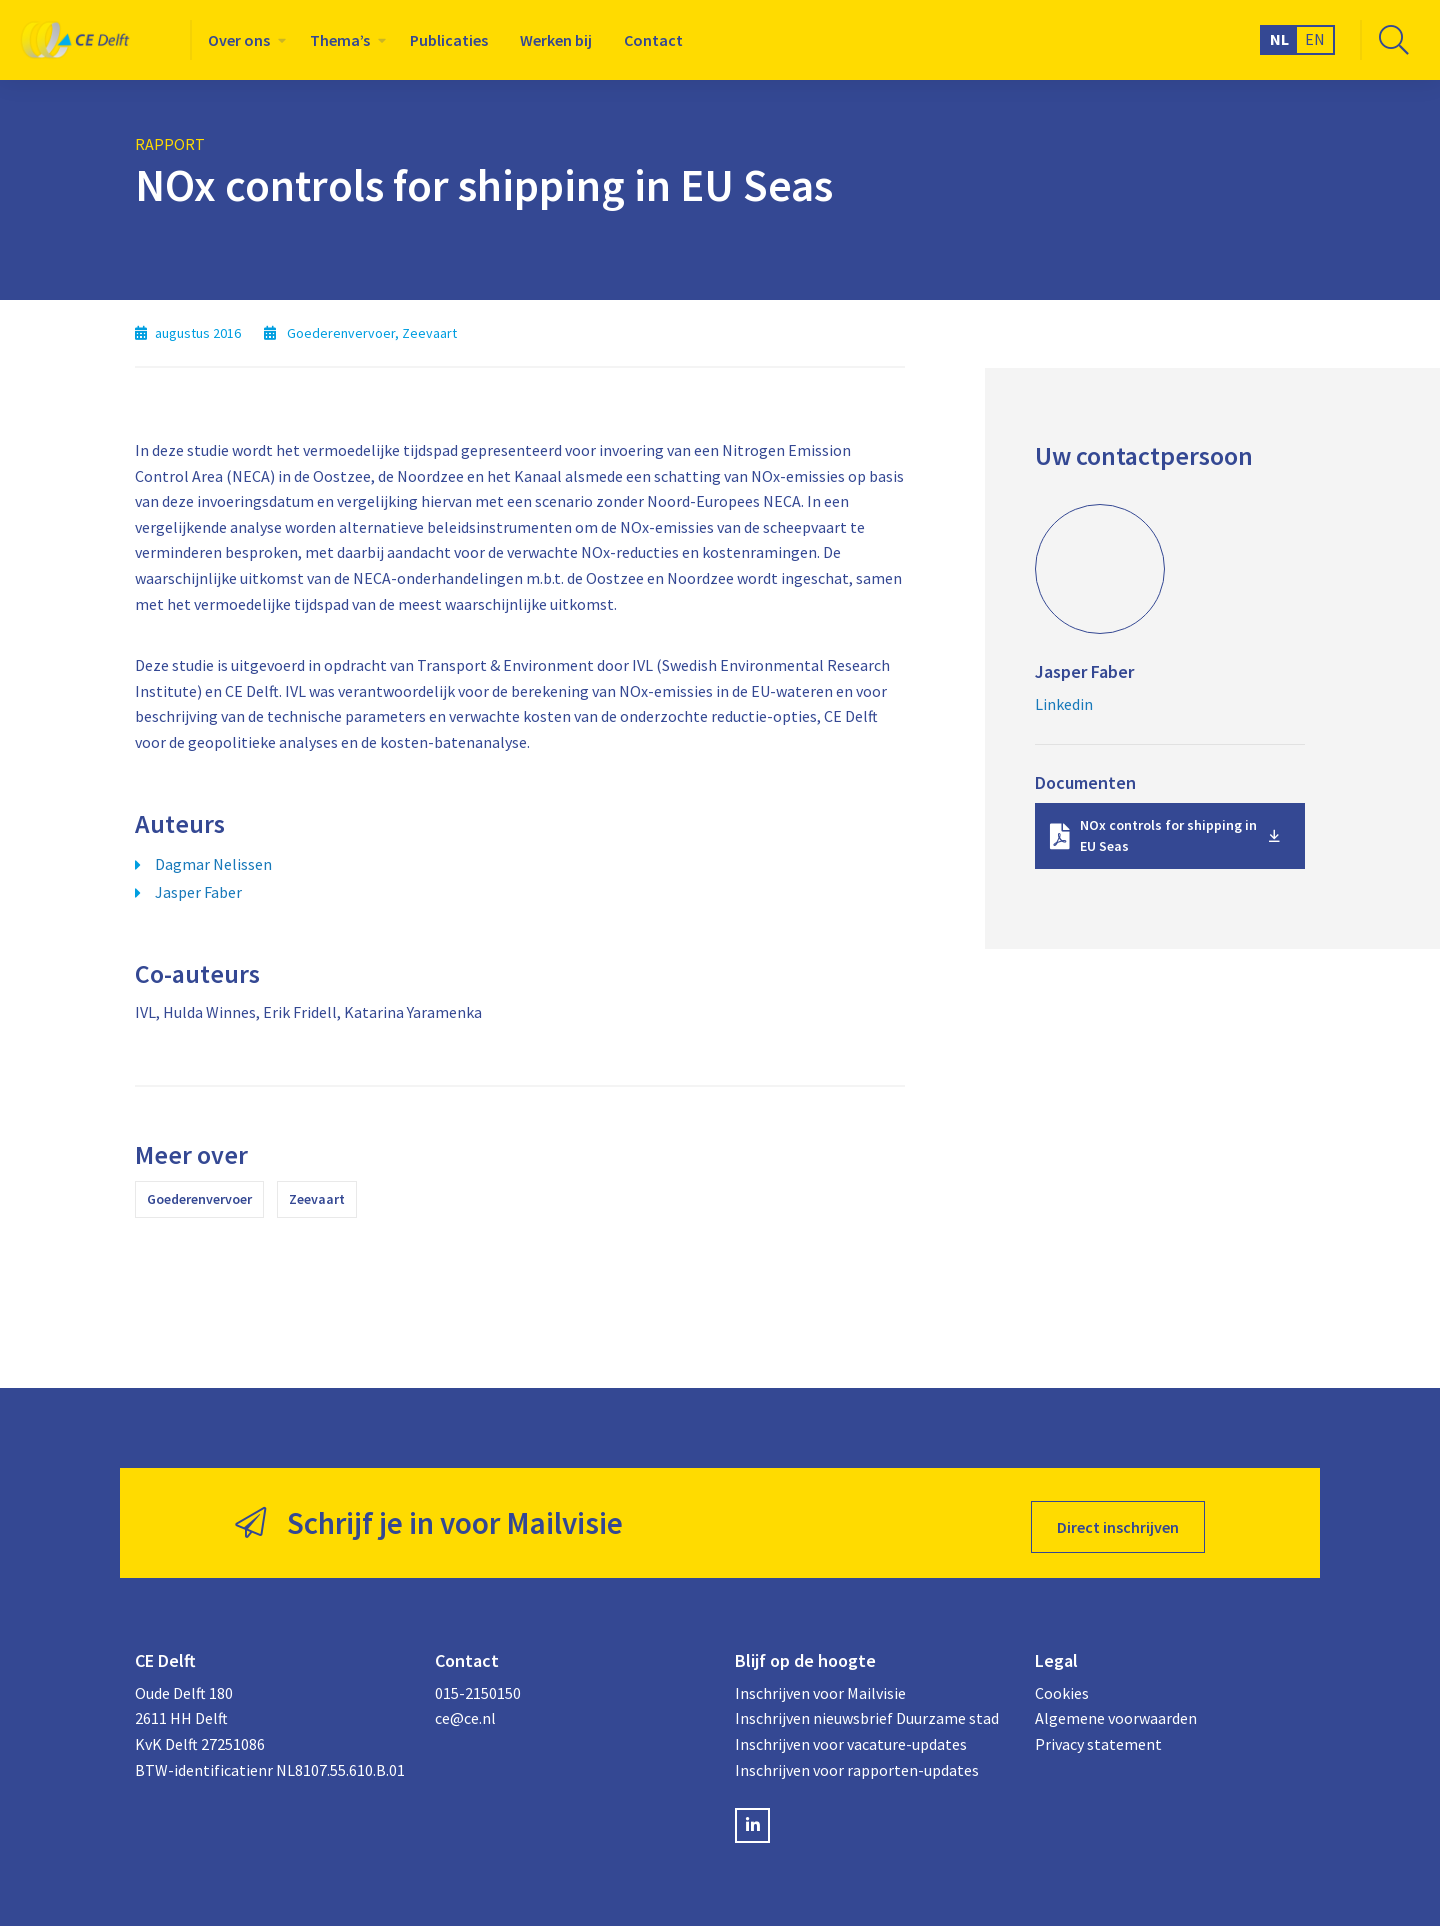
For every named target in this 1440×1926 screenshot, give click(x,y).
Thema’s (340, 40)
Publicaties (449, 40)
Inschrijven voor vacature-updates (851, 1737)
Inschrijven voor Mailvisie (820, 1685)
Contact (653, 40)
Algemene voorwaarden (1116, 1711)
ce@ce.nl (465, 1711)
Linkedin (1064, 704)
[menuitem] (243, 40)
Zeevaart (317, 1199)
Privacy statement (1098, 1737)
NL (1279, 39)
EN (1315, 39)
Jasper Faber (198, 892)
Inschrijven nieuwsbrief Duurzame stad (867, 1711)
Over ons (239, 40)
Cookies (1062, 1685)
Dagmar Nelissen (213, 864)
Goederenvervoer (199, 1199)
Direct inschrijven (1118, 1519)
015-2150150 (478, 1685)
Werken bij (556, 40)
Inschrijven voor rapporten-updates (857, 1762)
